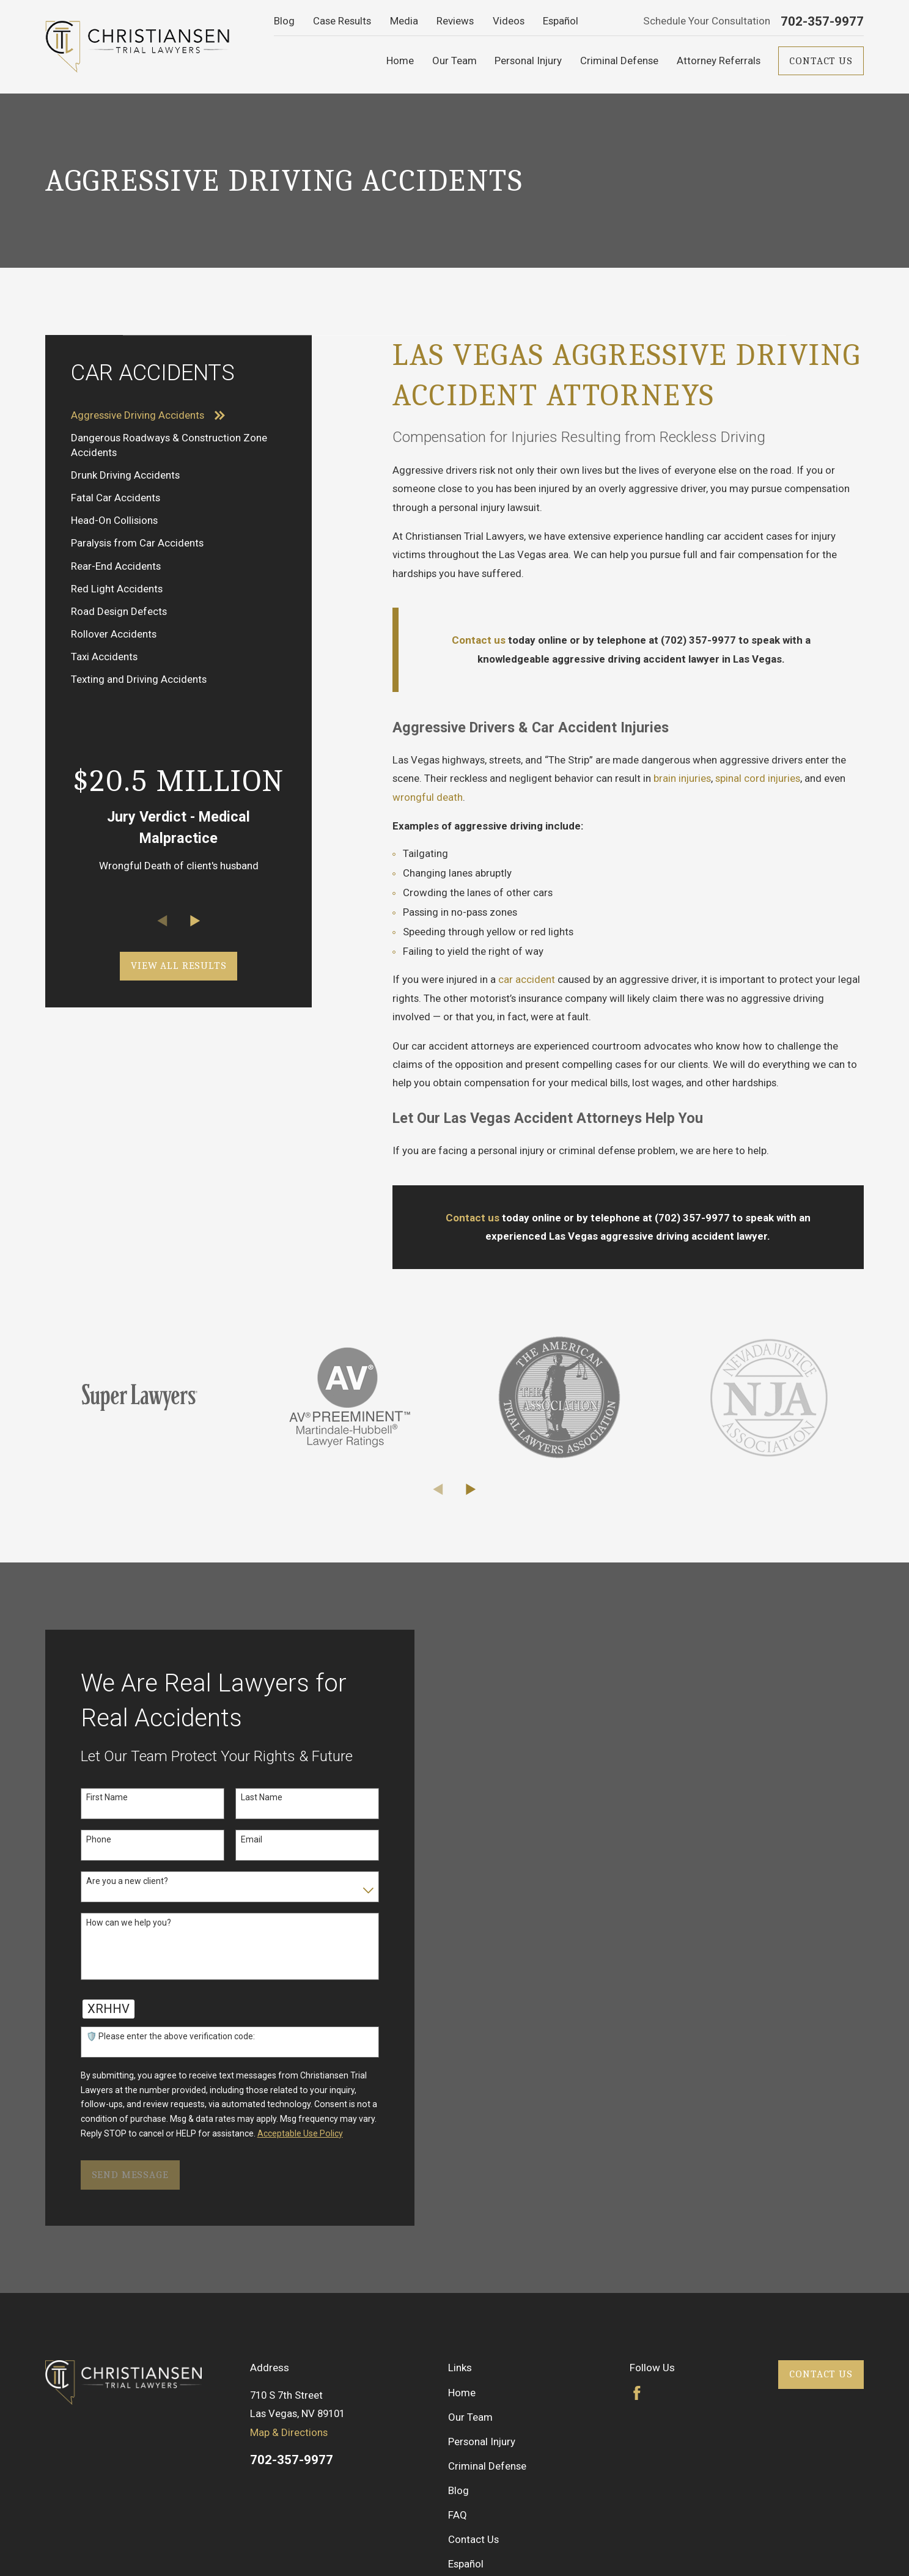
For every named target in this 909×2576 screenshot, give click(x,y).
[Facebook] (637, 2393)
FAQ (457, 2515)
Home (462, 2392)
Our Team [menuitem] (454, 60)
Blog (284, 21)
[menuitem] (179, 415)
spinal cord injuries (757, 778)
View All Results (179, 965)
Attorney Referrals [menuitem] (718, 60)
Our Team (470, 2417)
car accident (526, 979)
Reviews (455, 21)
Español (560, 21)
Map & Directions (289, 2432)
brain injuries (682, 778)
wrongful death (427, 797)
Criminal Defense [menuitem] (619, 60)
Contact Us (820, 61)
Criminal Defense (487, 2466)
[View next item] (195, 921)
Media (404, 21)
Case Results (342, 21)
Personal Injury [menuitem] (528, 60)
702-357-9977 (822, 21)
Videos (508, 21)
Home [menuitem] (400, 60)
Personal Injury (481, 2441)
